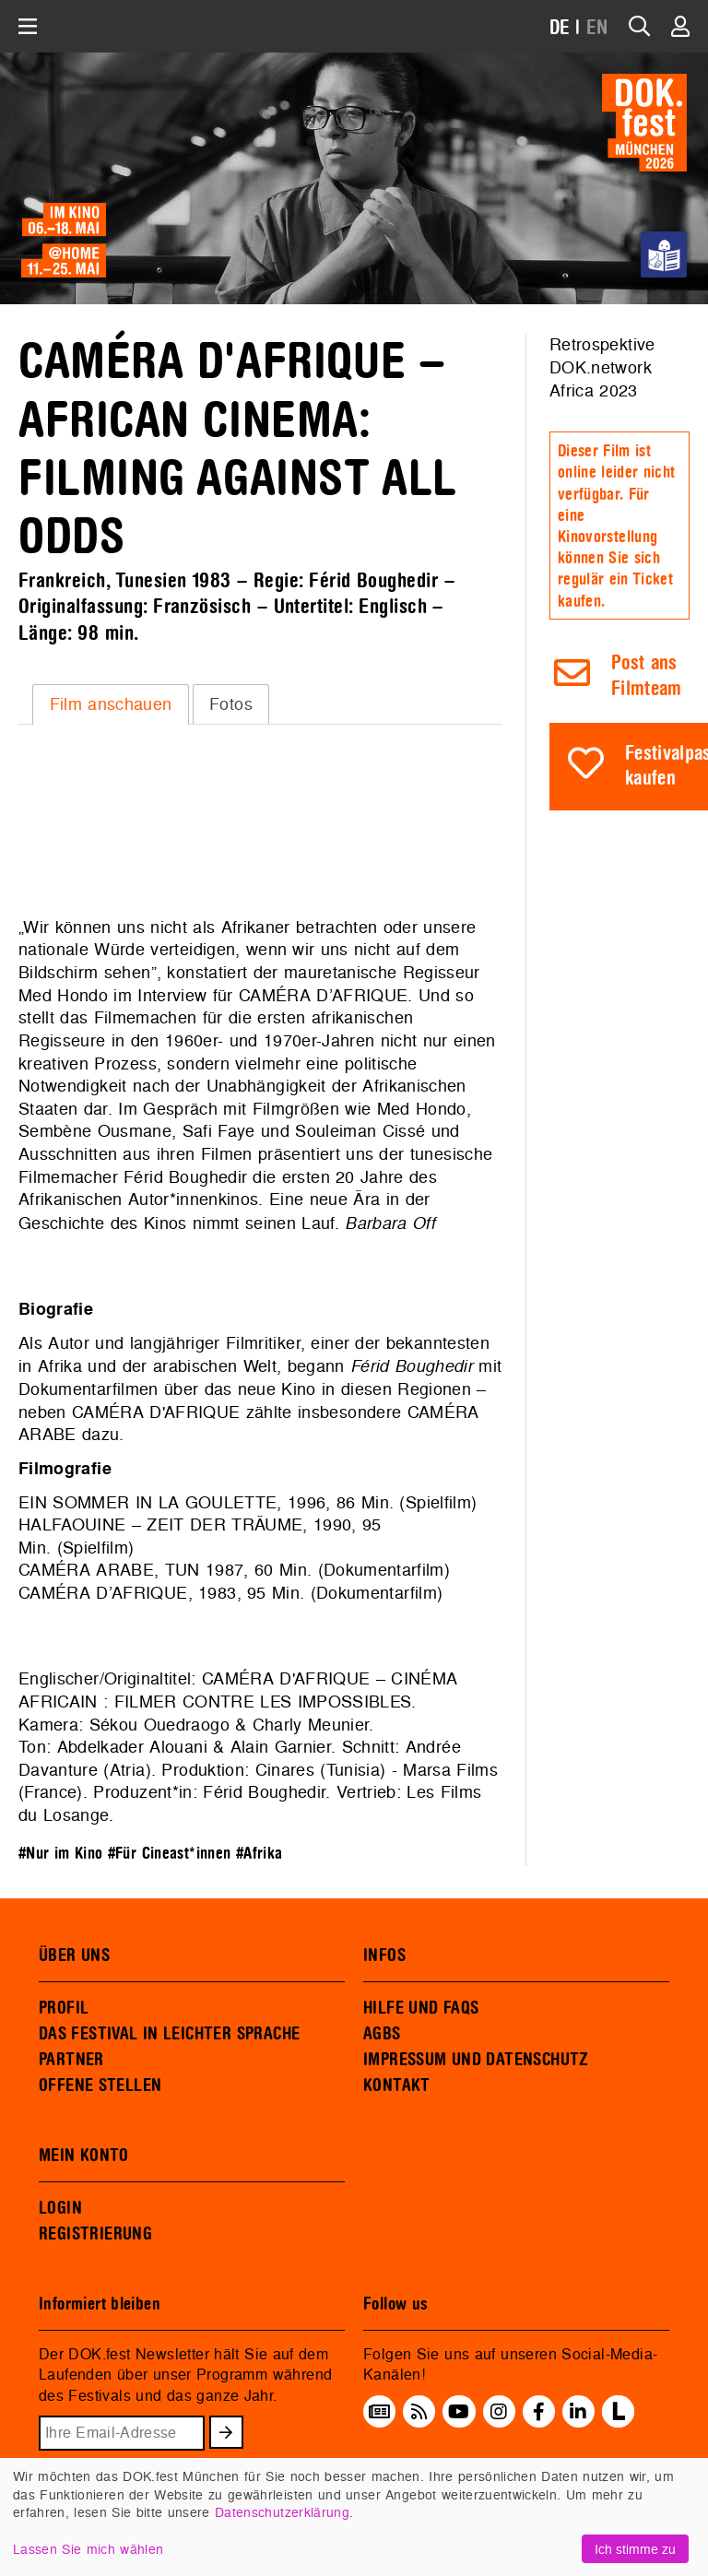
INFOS (384, 1955)
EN (597, 28)
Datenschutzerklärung (282, 2512)
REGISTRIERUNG (95, 2234)
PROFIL (63, 2008)
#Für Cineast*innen (169, 1853)
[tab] (110, 704)
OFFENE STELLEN (100, 2085)
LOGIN (60, 2208)
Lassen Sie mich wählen (88, 2549)
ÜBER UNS (74, 1955)
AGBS (382, 2034)
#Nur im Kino (60, 1853)
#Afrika (259, 1853)
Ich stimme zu (635, 2549)
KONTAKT (397, 2085)
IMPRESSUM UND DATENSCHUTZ (476, 2059)
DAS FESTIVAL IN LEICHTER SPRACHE (169, 2034)
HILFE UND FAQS (420, 2008)
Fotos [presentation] (231, 703)
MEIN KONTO (84, 2155)
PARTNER (71, 2059)
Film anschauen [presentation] (111, 703)
